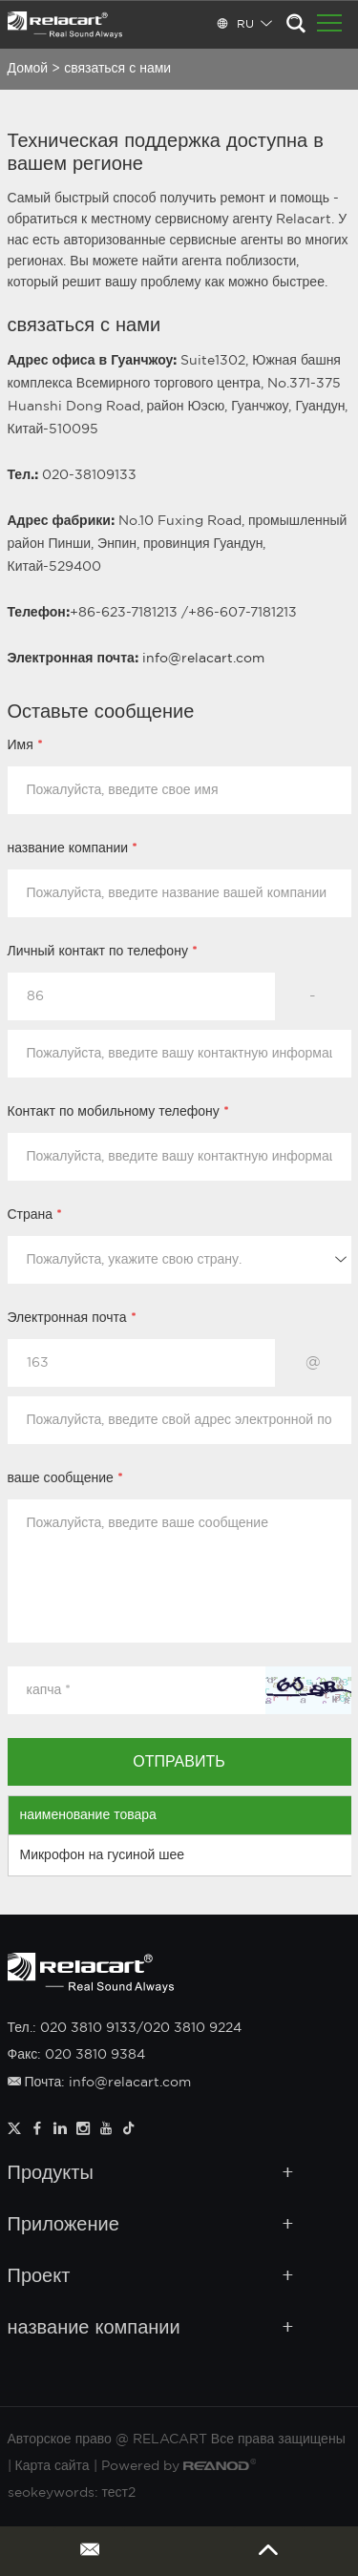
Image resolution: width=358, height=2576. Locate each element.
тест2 (119, 2493)
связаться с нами (117, 68)
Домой (28, 68)
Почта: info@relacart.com (100, 2082)
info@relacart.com (203, 658)
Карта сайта (52, 2466)
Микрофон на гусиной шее (102, 1855)
